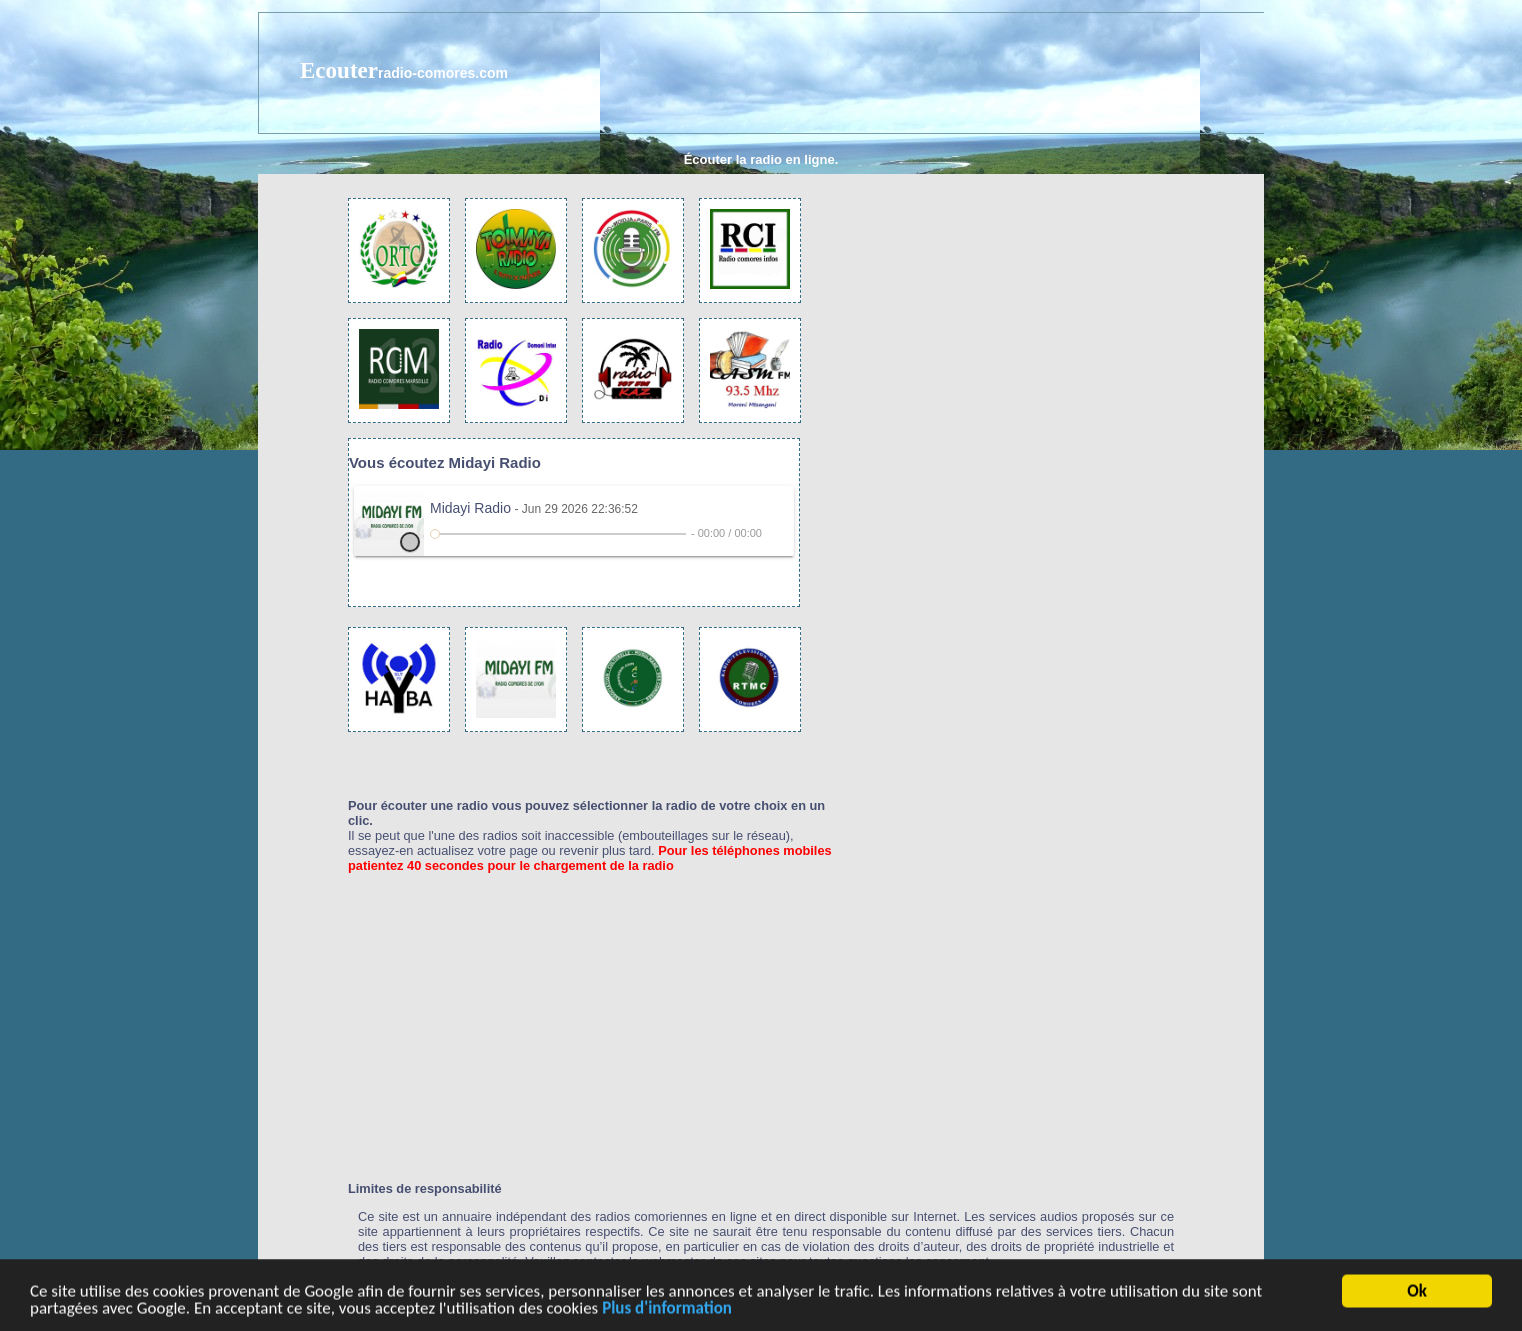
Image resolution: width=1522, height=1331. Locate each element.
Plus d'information (667, 1309)
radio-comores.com (443, 73)
